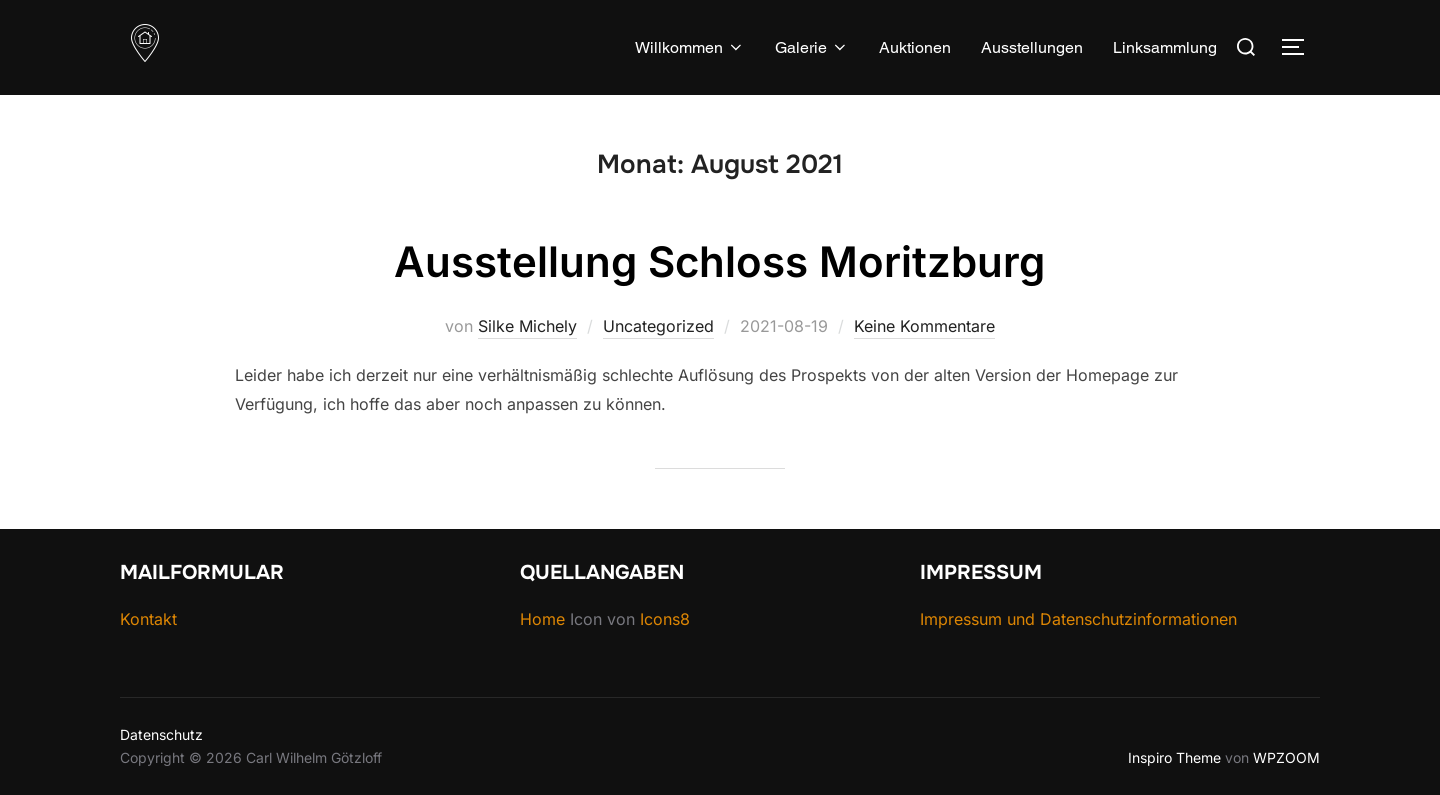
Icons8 (665, 619)
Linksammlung (1165, 47)
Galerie (812, 47)
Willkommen (690, 47)
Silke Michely (527, 326)
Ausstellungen (1032, 47)
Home (545, 619)
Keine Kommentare (924, 326)
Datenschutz (161, 734)
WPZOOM (1286, 757)
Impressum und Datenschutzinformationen (1078, 619)
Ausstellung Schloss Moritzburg (719, 261)
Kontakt (148, 619)
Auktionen (915, 47)
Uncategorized (658, 326)
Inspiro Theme (1174, 757)
